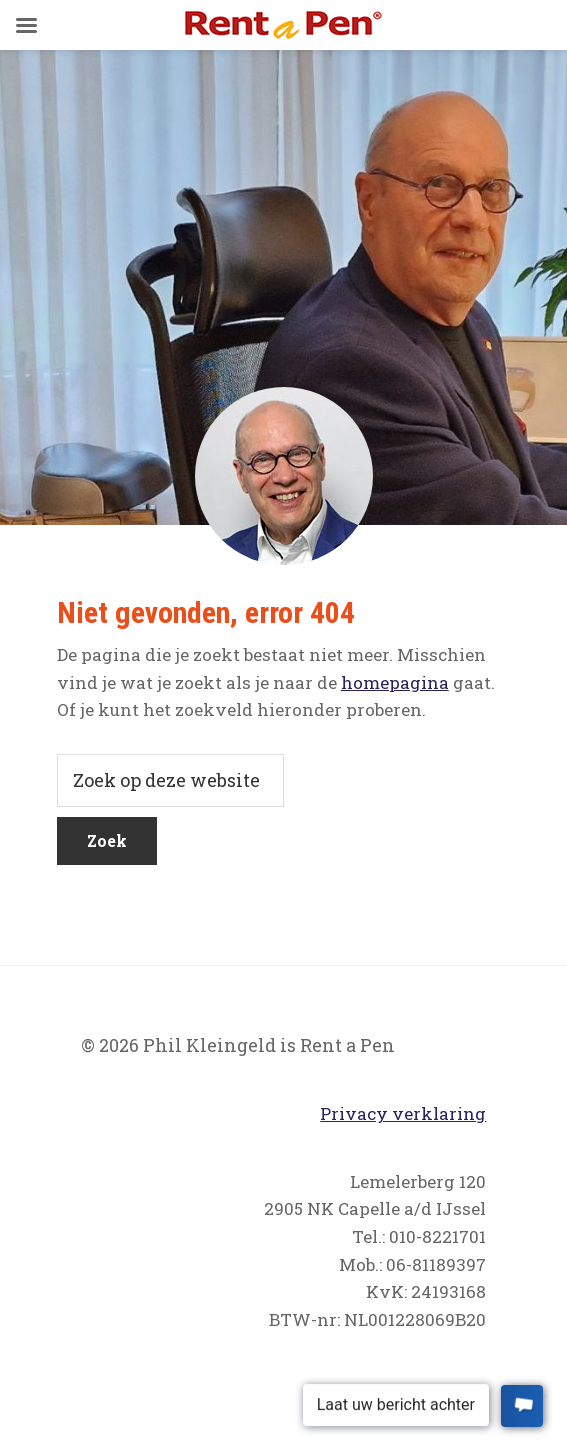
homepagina (395, 682)
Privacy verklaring (403, 1113)
